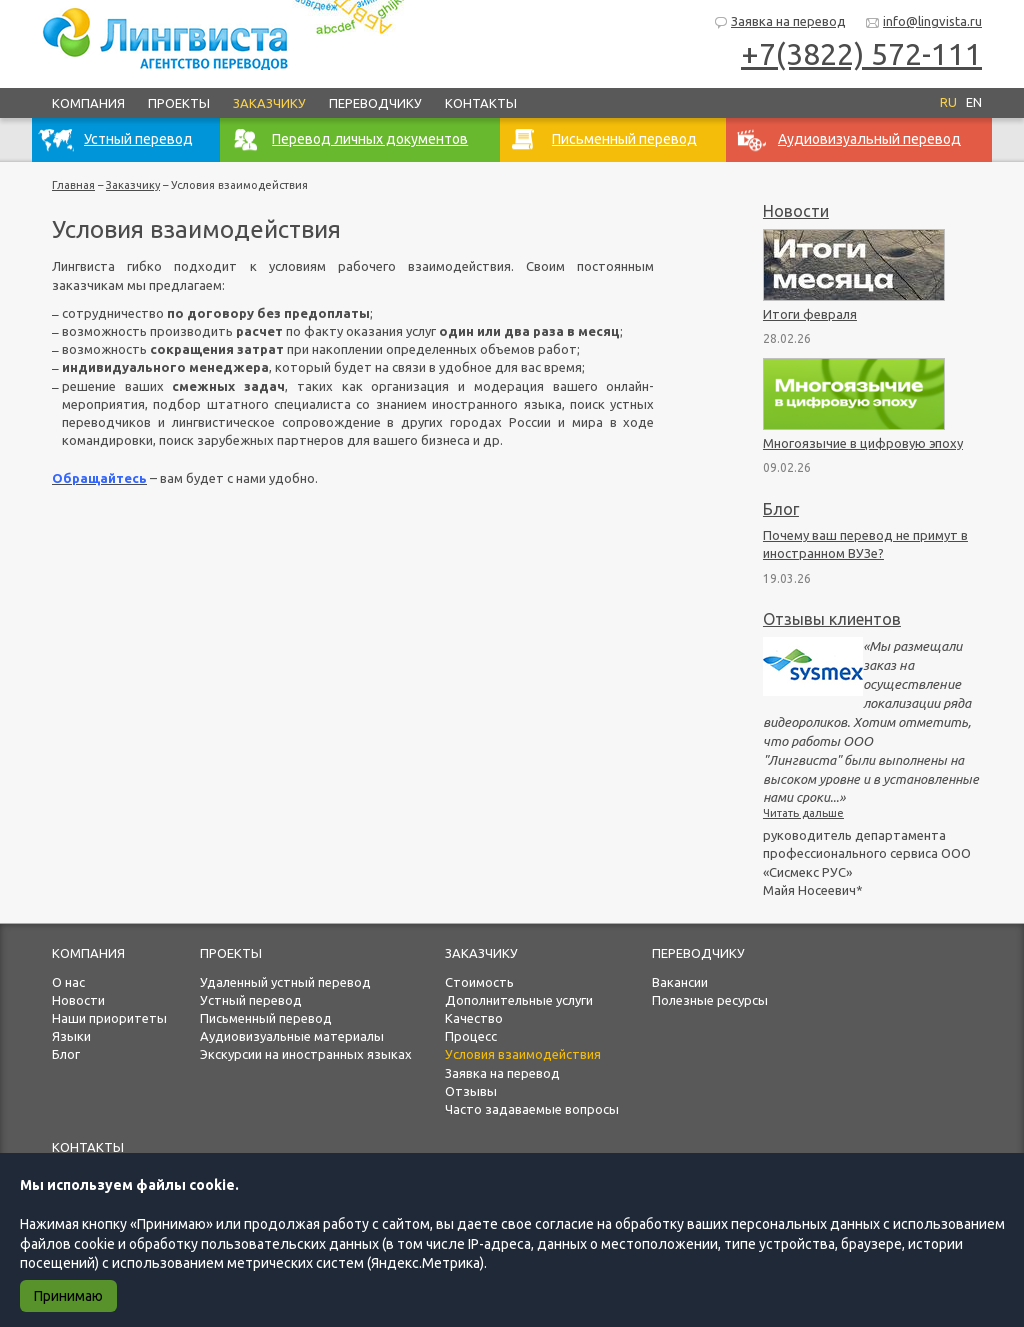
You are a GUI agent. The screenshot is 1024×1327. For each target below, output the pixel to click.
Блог (781, 509)
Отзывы (471, 1091)
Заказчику (269, 103)
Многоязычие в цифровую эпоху (863, 443)
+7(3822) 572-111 (861, 54)
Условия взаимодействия (523, 1054)
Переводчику (375, 103)
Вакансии (680, 982)
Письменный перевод (266, 1018)
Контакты (481, 103)
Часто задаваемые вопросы (532, 1109)
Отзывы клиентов (832, 619)
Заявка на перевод (779, 22)
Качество (474, 1018)
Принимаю (68, 1296)
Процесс (471, 1036)
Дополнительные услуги (519, 1000)
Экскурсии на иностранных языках (306, 1054)
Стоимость (479, 982)
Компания (88, 103)
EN (974, 102)
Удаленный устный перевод (285, 982)
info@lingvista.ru (923, 22)
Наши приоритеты (109, 1018)
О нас (68, 982)
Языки (71, 1036)
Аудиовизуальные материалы (292, 1036)
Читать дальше (803, 813)
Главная (73, 185)
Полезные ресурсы (710, 1000)
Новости (796, 211)
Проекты (179, 103)
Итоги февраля (810, 314)
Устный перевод (251, 1000)
